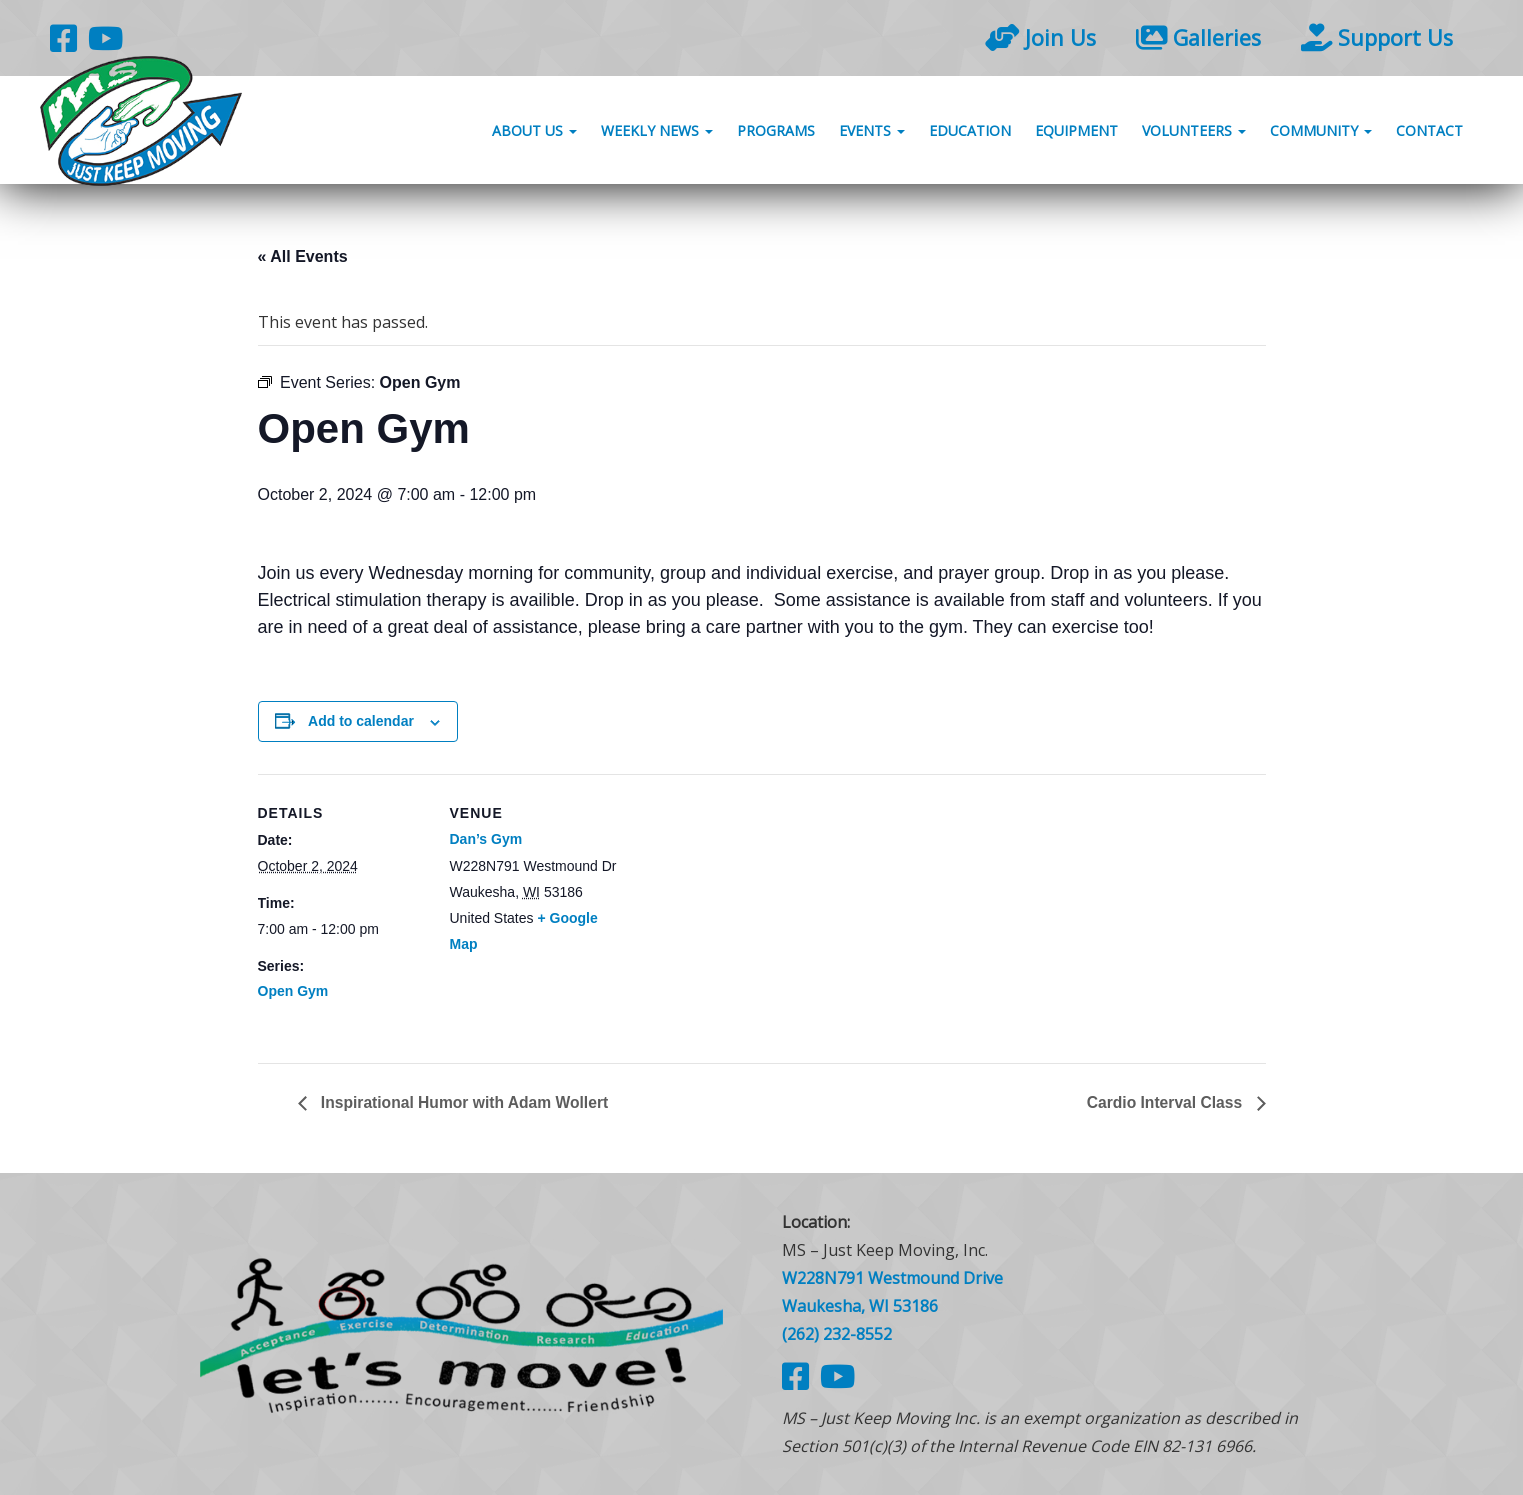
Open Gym (293, 991)
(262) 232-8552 (837, 1334)
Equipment (1076, 132)
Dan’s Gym (486, 839)
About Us (534, 132)
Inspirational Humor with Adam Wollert (466, 1102)
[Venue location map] (747, 912)
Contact (1429, 132)
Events (872, 132)
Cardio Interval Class (1165, 1102)
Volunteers (1194, 132)
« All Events (303, 256)
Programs (776, 132)
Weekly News (657, 132)
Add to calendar (361, 721)
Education (970, 132)
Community (1321, 132)
